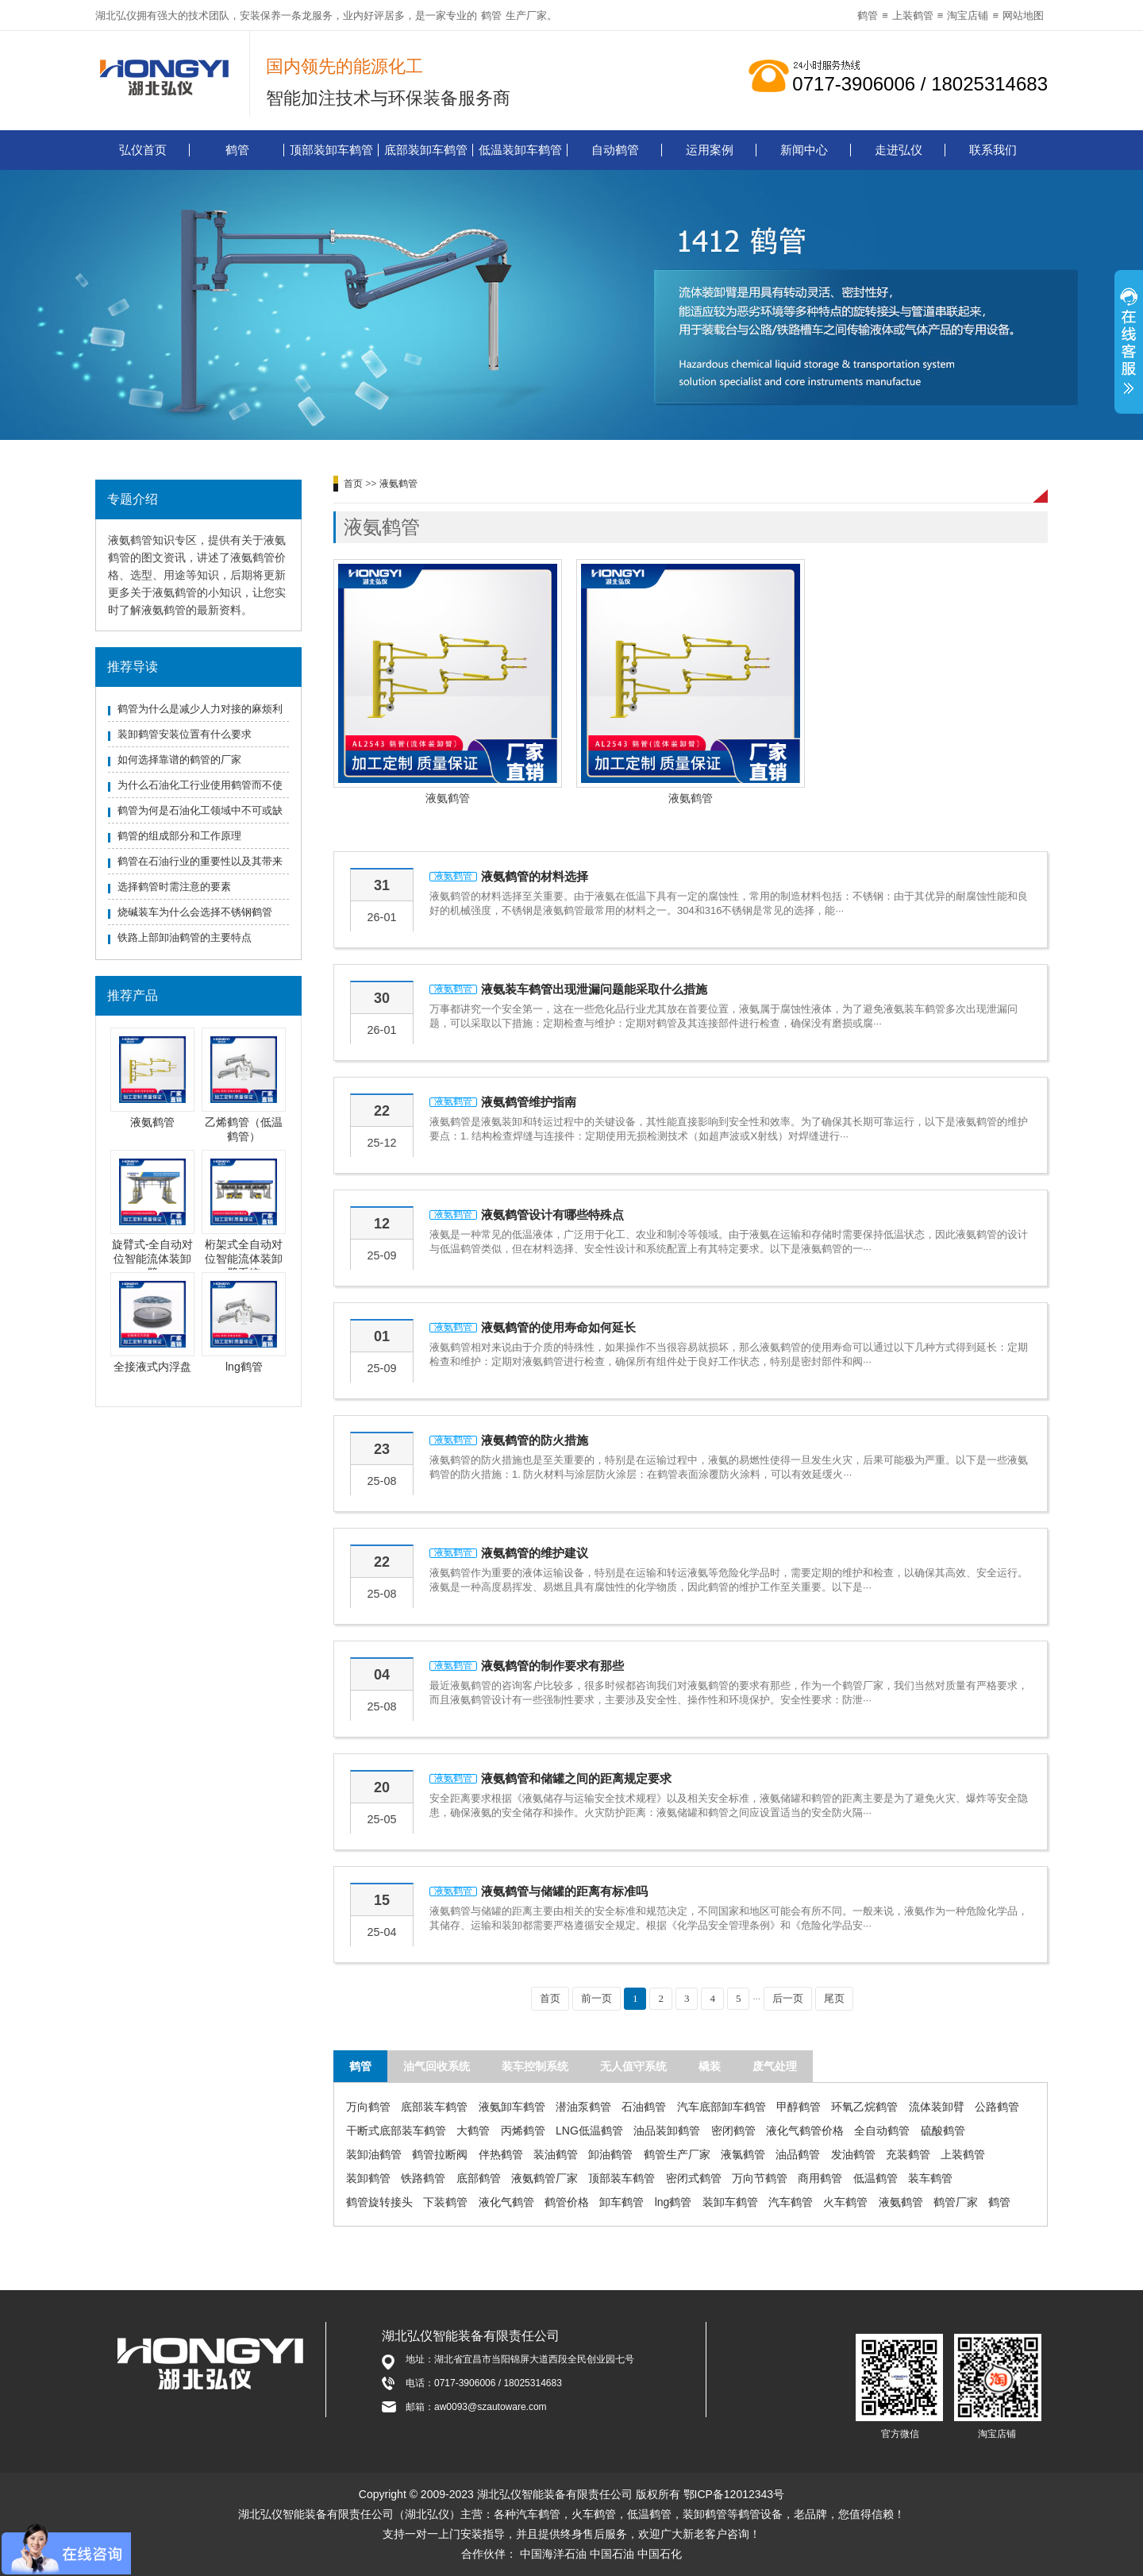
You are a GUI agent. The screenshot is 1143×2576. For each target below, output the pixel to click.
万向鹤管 (368, 2106)
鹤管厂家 (955, 2202)
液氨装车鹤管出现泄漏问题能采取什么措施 (594, 989)
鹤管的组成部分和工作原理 (179, 836)
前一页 (596, 1998)
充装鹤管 (908, 2154)
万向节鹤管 (759, 2178)
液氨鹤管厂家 (544, 2178)
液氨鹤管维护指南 (528, 1102)
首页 (353, 483)
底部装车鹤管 (434, 2106)
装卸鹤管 (368, 2178)
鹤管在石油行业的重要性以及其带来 (200, 861)
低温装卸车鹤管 (520, 149)
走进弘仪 (898, 149)
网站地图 (1023, 15)
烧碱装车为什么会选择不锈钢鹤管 (194, 912)
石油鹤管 (644, 2106)
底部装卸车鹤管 (426, 149)
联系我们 (993, 149)
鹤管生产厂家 (677, 2154)
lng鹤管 (244, 1366)
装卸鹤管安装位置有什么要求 (184, 734)
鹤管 (491, 15)
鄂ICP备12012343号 (734, 2494)
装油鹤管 (555, 2154)
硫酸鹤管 (943, 2130)
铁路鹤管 (423, 2178)
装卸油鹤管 (374, 2154)
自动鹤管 (615, 149)
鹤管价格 (567, 2202)
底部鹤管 (478, 2178)
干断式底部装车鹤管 (396, 2130)
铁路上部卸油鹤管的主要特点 (184, 937)
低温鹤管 (875, 2178)
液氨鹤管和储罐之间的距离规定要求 (576, 1778)
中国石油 (612, 2553)
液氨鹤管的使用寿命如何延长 (558, 1327)
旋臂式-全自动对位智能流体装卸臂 (153, 1258)
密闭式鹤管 (694, 2178)
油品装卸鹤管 (666, 2130)
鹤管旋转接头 (379, 2202)
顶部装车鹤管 (621, 2178)
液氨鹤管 (152, 1122)
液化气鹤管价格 (805, 2130)
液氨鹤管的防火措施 (534, 1440)
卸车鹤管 (621, 2202)
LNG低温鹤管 (589, 2130)
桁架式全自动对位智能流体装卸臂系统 (244, 1258)
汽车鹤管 (790, 2202)
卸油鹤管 (610, 2154)
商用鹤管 (820, 2178)
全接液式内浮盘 (152, 1366)
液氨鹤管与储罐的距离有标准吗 (564, 1891)
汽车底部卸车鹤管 (721, 2106)
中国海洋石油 (553, 2553)
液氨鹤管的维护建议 (534, 1553)
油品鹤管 (797, 2154)
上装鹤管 (912, 15)
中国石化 (659, 2553)
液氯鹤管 (743, 2154)
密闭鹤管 (733, 2130)
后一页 (787, 1998)
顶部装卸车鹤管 (331, 149)
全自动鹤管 (882, 2130)
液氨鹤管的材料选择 (534, 876)
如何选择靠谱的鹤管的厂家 (179, 759)
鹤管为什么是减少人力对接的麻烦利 (200, 709)
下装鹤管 (445, 2202)
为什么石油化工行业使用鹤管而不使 (200, 785)
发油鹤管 (853, 2154)
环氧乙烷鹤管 (864, 2106)
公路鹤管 (997, 2106)
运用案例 (709, 149)
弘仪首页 (143, 149)
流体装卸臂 (936, 2106)
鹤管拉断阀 (440, 2154)
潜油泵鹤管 (583, 2106)
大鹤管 (473, 2130)
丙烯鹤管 (523, 2130)
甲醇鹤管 (798, 2106)
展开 (1128, 344)
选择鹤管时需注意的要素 (174, 887)
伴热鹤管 (501, 2154)
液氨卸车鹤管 (512, 2106)
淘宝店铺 (967, 15)
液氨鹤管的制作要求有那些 (552, 1665)
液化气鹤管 (506, 2202)
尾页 (834, 1998)
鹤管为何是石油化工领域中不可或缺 (200, 810)
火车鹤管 (845, 2202)
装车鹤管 (930, 2178)
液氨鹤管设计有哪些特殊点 (552, 1214)
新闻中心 (804, 149)
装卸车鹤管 (730, 2202)
